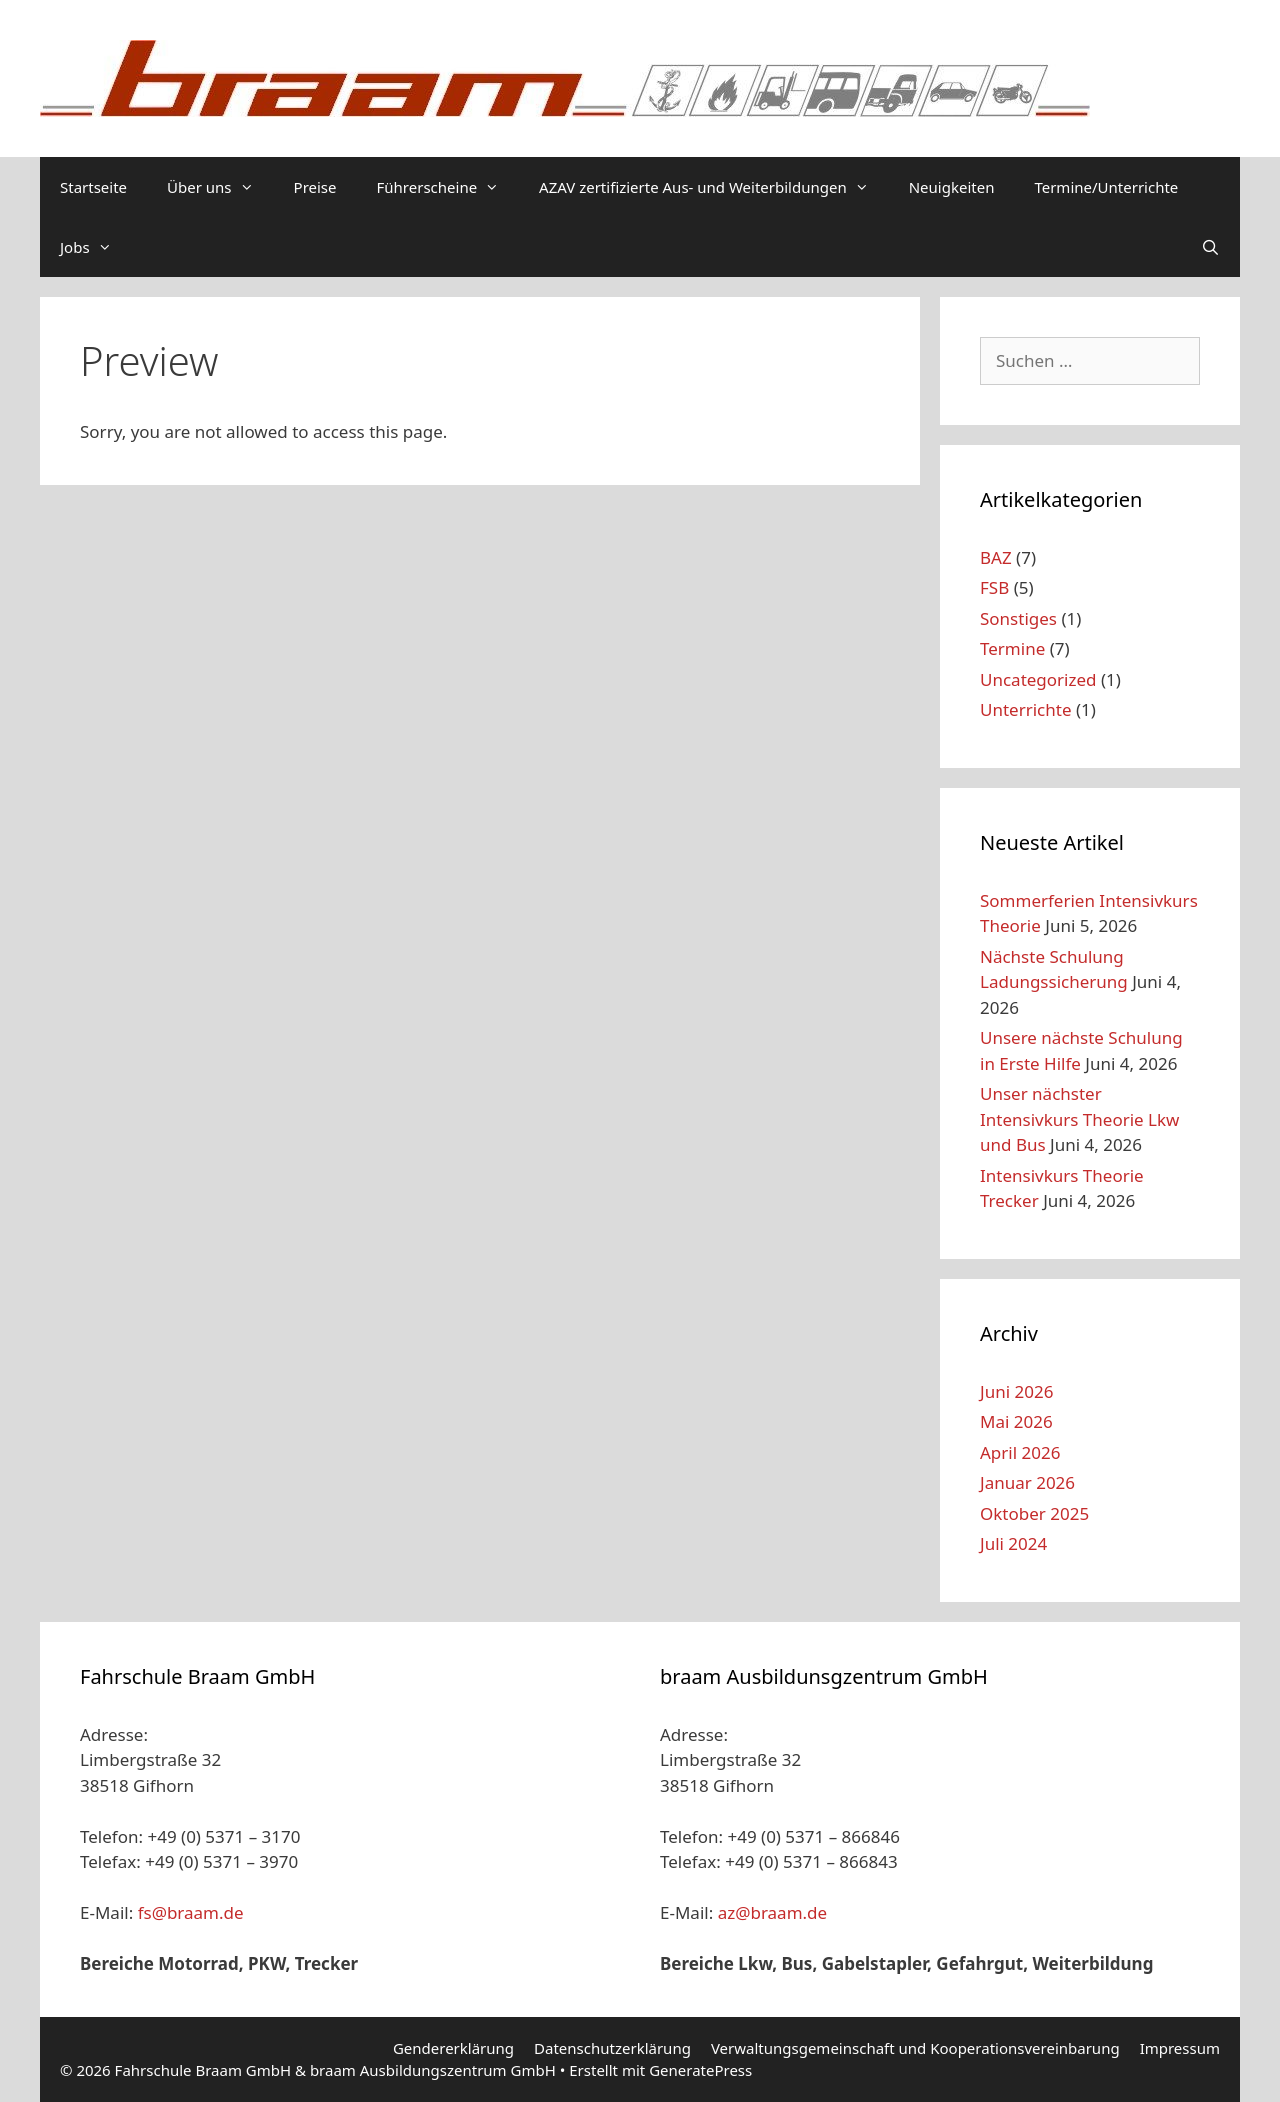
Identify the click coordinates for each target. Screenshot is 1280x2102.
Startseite (93, 187)
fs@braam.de (191, 1912)
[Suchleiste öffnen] (1210, 247)
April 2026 (1020, 1452)
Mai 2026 (1016, 1421)
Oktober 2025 (1034, 1513)
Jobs (96, 247)
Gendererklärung (453, 2048)
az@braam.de (773, 1912)
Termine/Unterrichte (1106, 187)
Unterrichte (1025, 709)
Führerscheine (448, 187)
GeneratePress (700, 2070)
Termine (1012, 648)
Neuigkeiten (952, 187)
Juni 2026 (1016, 1391)
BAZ (996, 557)
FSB (994, 587)
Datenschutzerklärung (612, 2048)
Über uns (220, 187)
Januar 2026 (1027, 1482)
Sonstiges (1018, 618)
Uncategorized (1038, 679)
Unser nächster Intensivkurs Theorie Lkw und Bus (1079, 1119)
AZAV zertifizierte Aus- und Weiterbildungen (714, 187)
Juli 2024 (1013, 1543)
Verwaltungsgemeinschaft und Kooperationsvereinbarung (915, 2048)
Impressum (1180, 2048)
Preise (315, 187)
